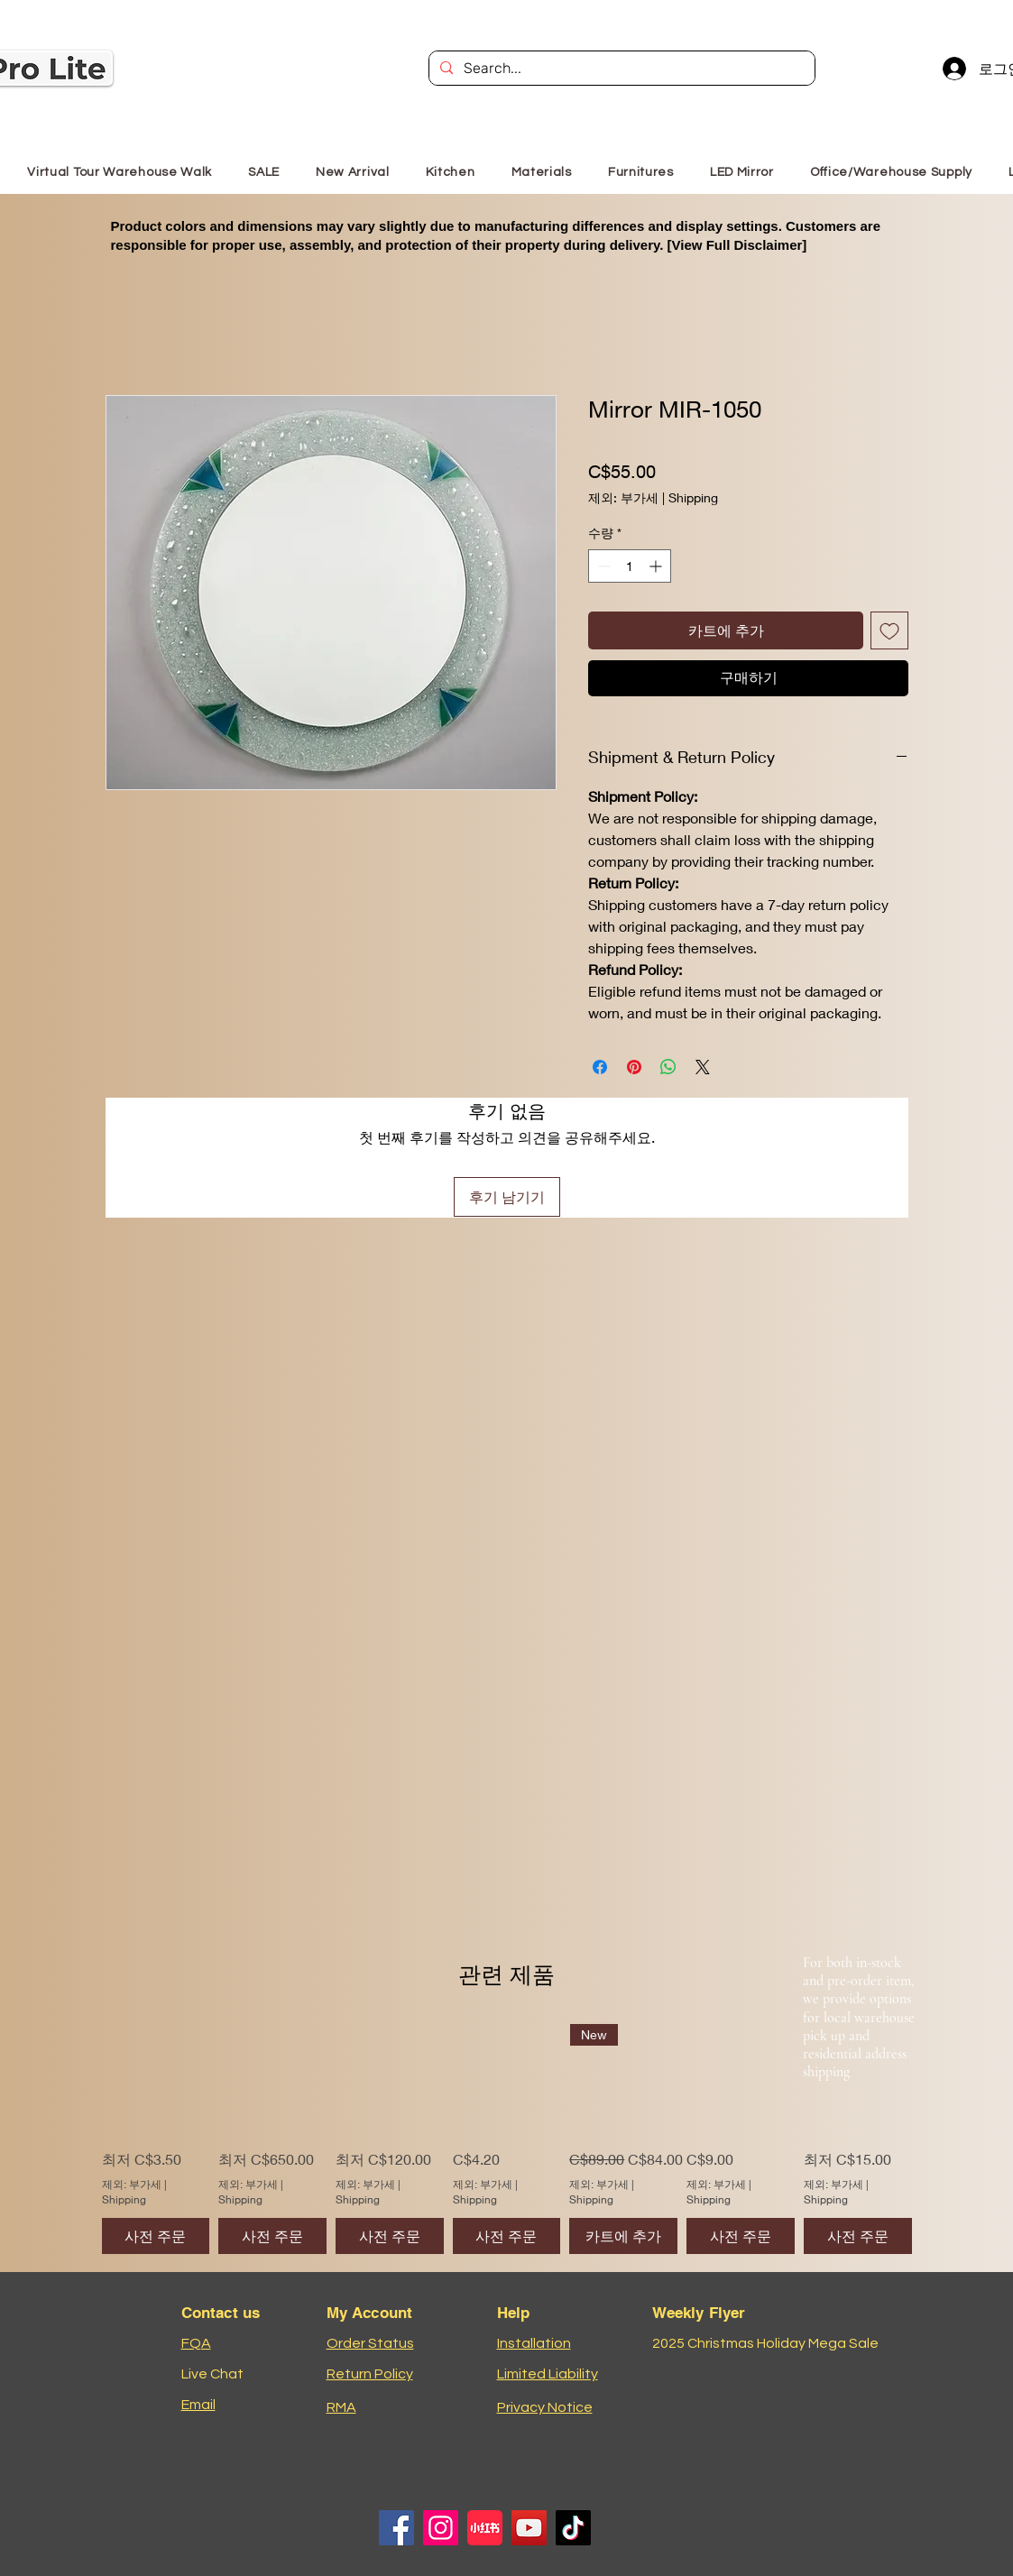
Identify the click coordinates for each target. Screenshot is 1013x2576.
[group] (507, 2139)
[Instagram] (440, 2527)
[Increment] (657, 566)
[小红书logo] (484, 2527)
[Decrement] (602, 566)
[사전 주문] (156, 2236)
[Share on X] (703, 1067)
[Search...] (620, 68)
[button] (641, 172)
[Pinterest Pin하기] (634, 1067)
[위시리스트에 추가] (889, 630)
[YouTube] (529, 2527)
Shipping (693, 497)
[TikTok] (573, 2527)
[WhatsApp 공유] (668, 1067)
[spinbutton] (629, 566)
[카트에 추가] (623, 2236)
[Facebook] (396, 2527)
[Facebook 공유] (600, 1067)
